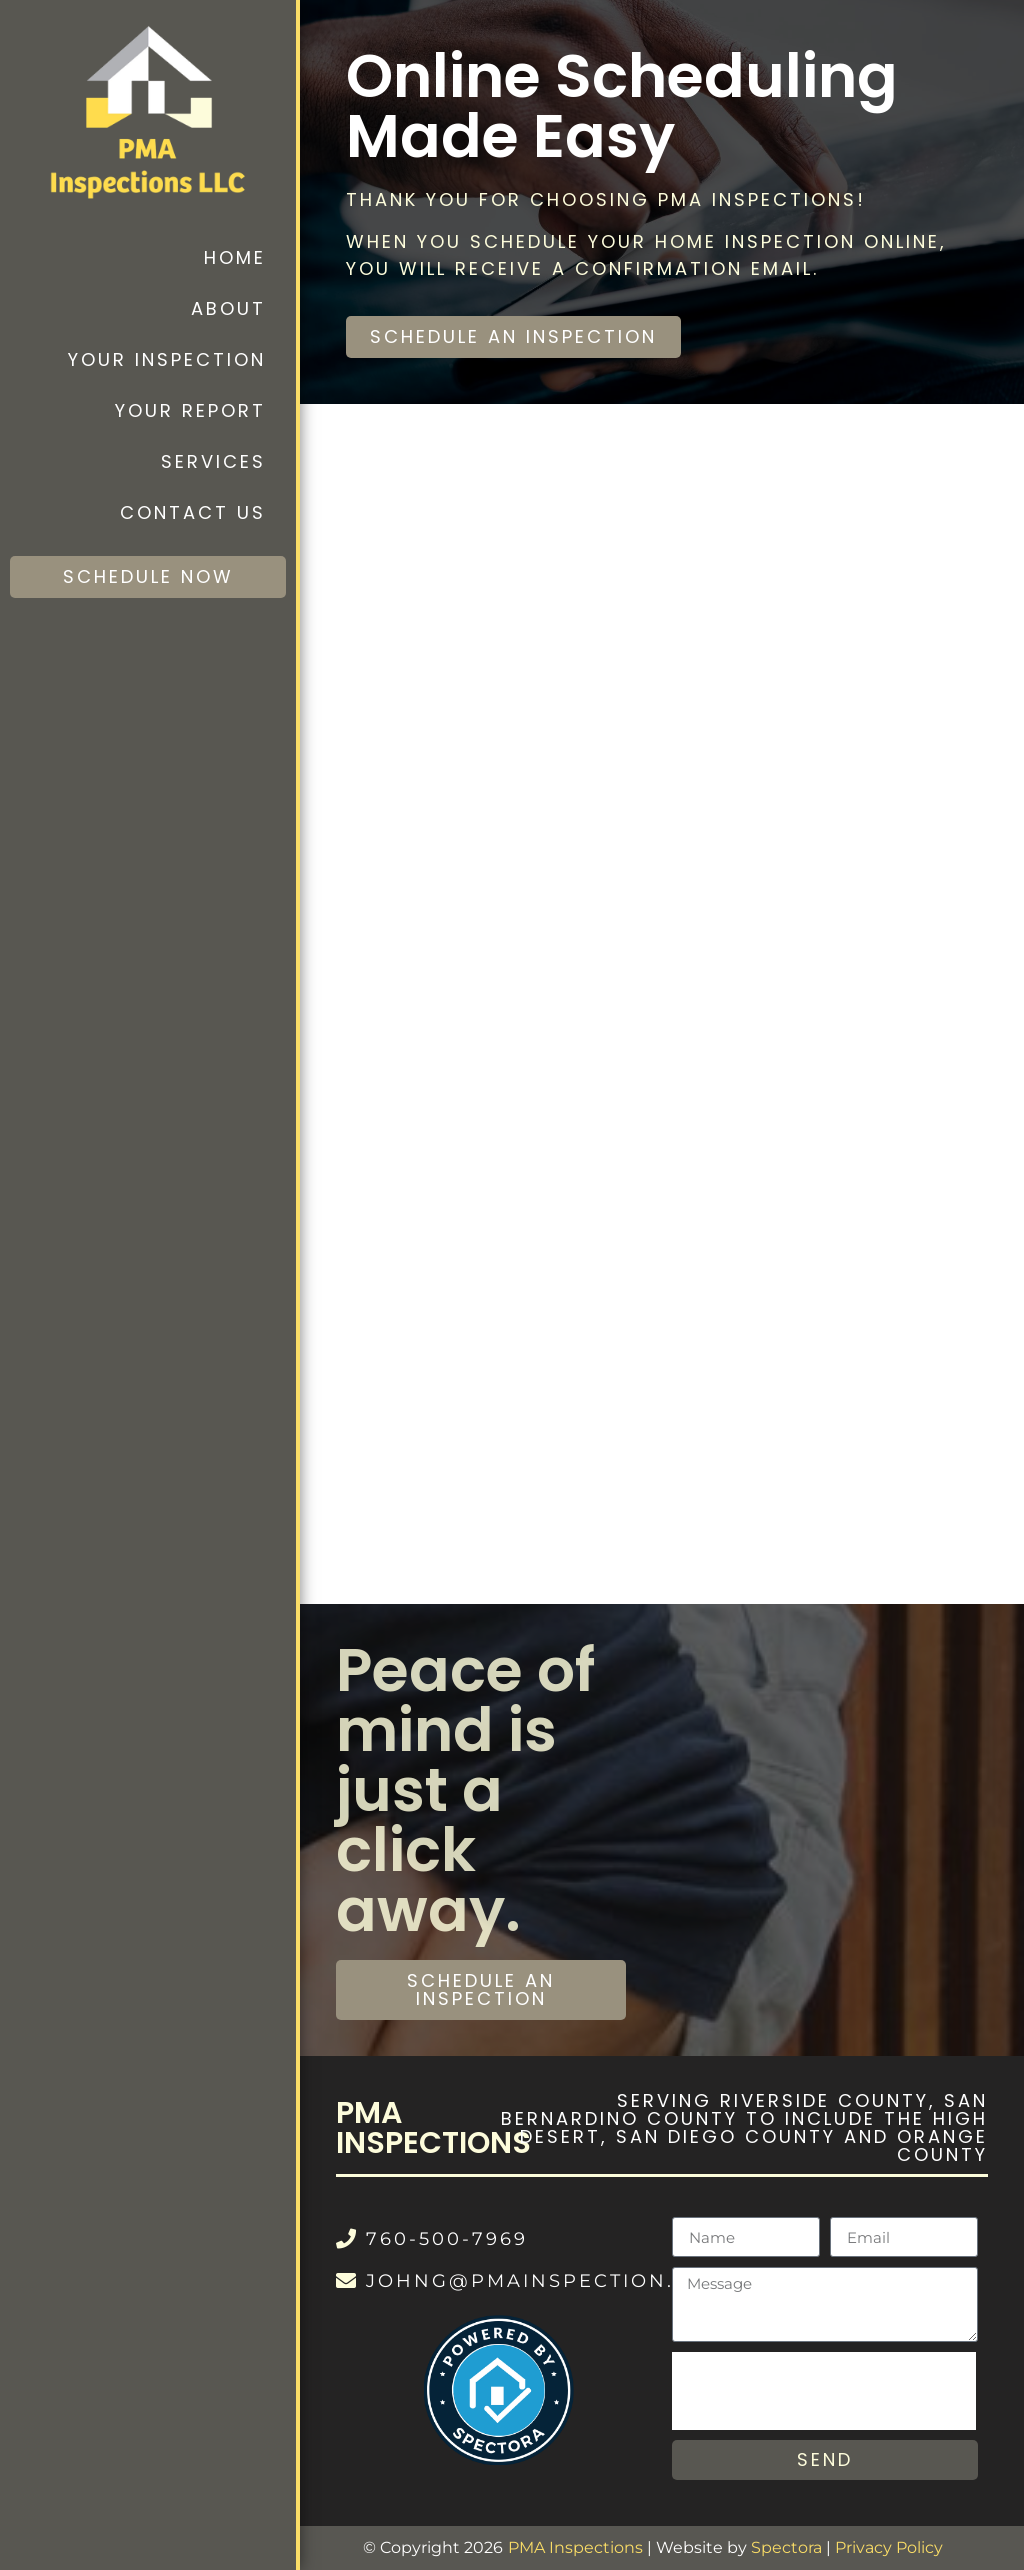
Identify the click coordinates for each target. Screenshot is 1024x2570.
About (228, 308)
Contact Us (193, 512)
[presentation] (824, 2391)
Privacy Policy (889, 2547)
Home (235, 257)
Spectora (786, 2547)
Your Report (190, 410)
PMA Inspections (575, 2547)
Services (213, 461)
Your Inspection (167, 359)
